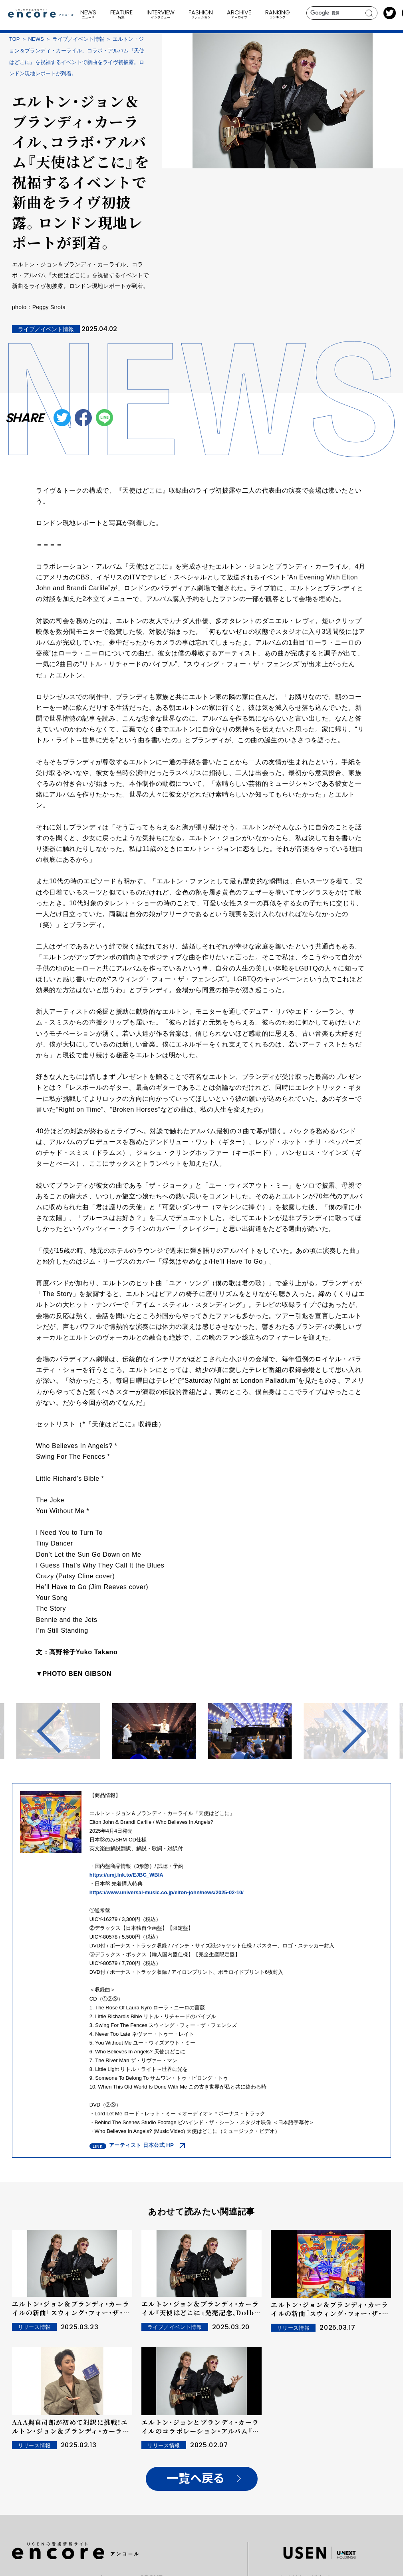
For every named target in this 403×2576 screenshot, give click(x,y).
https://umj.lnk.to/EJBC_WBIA (126, 1875)
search (369, 13)
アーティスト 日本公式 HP (141, 2145)
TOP (14, 39)
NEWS (36, 39)
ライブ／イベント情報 (78, 39)
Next (344, 1731)
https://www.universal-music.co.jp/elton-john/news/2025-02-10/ (166, 1892)
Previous (58, 1731)
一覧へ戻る (195, 2479)
